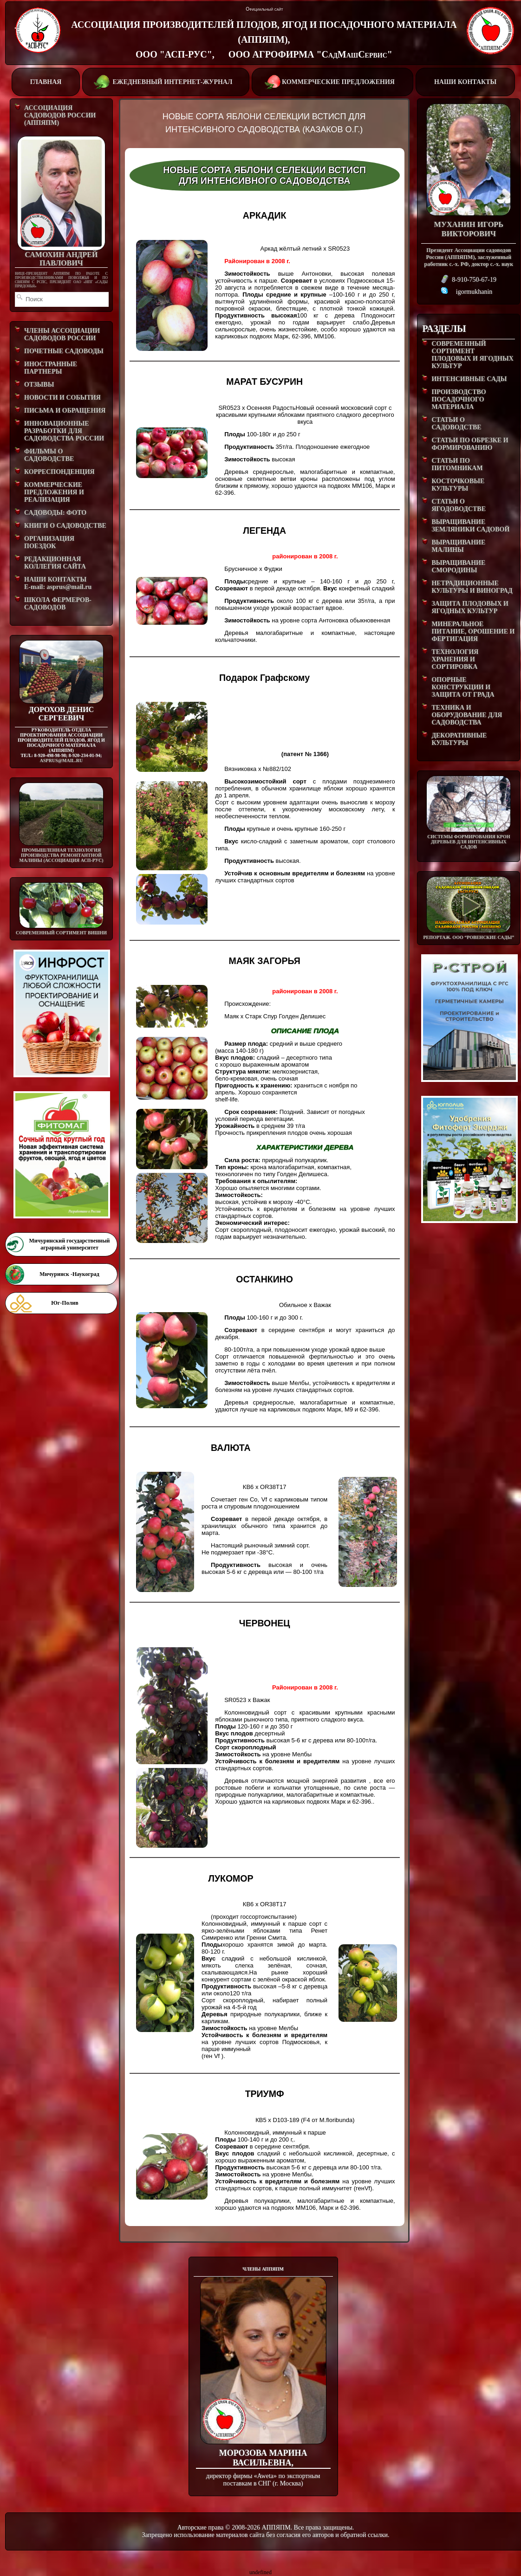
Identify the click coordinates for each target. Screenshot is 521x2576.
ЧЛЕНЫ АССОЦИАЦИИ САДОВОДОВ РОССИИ (62, 334)
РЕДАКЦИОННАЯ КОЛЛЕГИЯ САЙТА (55, 563)
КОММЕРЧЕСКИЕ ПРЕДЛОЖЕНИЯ (332, 81)
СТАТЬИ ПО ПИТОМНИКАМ (456, 464)
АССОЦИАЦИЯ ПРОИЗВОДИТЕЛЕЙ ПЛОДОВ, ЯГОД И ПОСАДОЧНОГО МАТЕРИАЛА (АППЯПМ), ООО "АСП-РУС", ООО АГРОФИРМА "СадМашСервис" (263, 39)
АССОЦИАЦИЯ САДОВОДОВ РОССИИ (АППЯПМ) (60, 115)
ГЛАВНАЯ (46, 81)
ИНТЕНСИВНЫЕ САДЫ (469, 378)
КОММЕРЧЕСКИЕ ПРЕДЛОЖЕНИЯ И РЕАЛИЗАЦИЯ (54, 492)
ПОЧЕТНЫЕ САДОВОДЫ (64, 351)
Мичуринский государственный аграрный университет (69, 1244)
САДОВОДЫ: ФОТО (55, 512)
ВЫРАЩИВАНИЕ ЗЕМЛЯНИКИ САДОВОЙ (470, 525)
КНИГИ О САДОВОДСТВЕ (65, 525)
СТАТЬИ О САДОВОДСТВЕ (456, 423)
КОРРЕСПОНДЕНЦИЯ (59, 471)
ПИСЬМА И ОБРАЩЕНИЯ (64, 410)
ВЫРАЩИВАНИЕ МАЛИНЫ (458, 546)
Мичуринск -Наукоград (69, 1274)
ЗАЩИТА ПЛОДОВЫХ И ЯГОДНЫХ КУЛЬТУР (469, 607)
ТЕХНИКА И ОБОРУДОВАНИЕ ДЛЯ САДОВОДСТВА (466, 715)
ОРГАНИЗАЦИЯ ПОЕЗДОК (49, 542)
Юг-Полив (64, 1303)
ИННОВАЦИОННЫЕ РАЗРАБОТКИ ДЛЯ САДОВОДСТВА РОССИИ (64, 431)
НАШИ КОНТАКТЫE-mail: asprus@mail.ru (57, 583)
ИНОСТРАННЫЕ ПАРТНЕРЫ (50, 368)
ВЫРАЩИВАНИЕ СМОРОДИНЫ (458, 566)
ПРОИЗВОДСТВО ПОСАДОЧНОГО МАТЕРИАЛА (458, 399)
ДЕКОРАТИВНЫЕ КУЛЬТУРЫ (459, 739)
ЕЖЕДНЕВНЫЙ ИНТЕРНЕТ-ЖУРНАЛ (164, 81)
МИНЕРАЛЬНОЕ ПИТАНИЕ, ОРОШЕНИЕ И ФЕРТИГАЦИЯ (472, 631)
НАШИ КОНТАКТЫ (465, 81)
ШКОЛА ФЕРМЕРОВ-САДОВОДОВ (57, 603)
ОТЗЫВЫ (39, 384)
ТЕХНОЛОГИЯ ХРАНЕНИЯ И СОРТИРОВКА (454, 659)
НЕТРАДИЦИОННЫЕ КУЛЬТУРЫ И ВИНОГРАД (471, 587)
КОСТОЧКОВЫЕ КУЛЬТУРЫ (457, 485)
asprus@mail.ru (61, 760)
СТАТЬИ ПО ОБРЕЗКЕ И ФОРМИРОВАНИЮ (469, 444)
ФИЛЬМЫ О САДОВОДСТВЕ (49, 455)
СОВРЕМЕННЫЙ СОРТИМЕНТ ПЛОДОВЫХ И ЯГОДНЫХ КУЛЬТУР (472, 354)
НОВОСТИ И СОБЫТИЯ (62, 397)
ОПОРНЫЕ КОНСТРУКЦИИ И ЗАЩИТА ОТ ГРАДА (462, 687)
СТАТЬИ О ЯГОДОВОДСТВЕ (458, 505)
